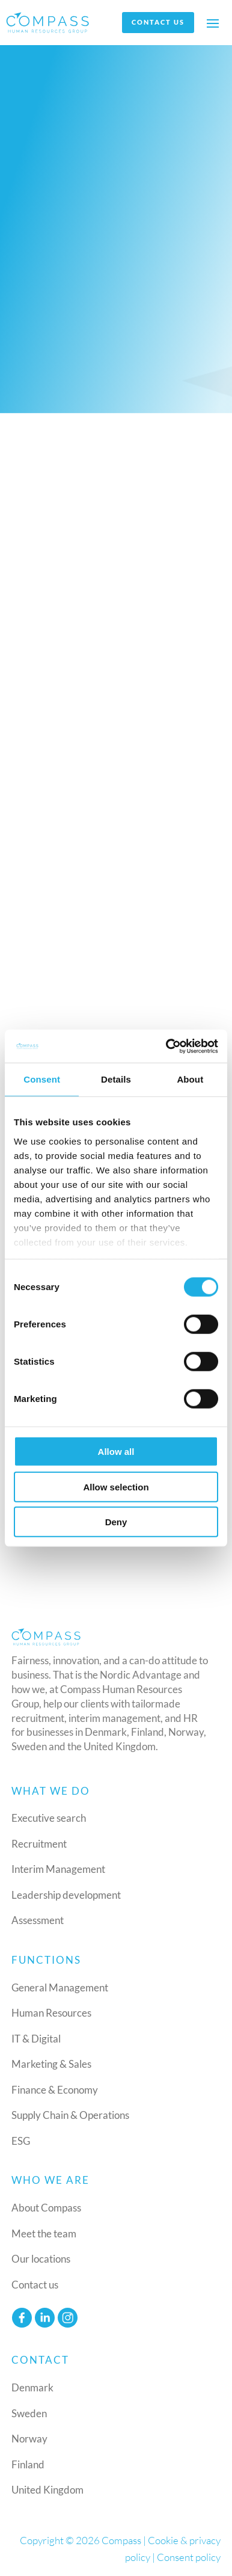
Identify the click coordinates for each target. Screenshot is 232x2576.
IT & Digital (36, 2038)
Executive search (48, 1818)
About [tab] (190, 1079)
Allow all (116, 1451)
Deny (116, 1522)
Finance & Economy (54, 2089)
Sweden (29, 2413)
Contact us (158, 22)
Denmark (32, 2387)
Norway (29, 2438)
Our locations (40, 2258)
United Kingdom (47, 2489)
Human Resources (51, 2012)
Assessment (37, 1920)
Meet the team (43, 2233)
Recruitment (39, 1843)
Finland (27, 2464)
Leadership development (66, 1895)
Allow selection (115, 1486)
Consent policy (189, 2557)
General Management (59, 1987)
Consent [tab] (41, 1079)
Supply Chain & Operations (70, 2115)
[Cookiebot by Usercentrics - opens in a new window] (166, 1046)
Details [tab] (116, 1079)
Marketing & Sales (51, 2064)
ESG (20, 2141)
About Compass (46, 2207)
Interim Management (58, 1869)
